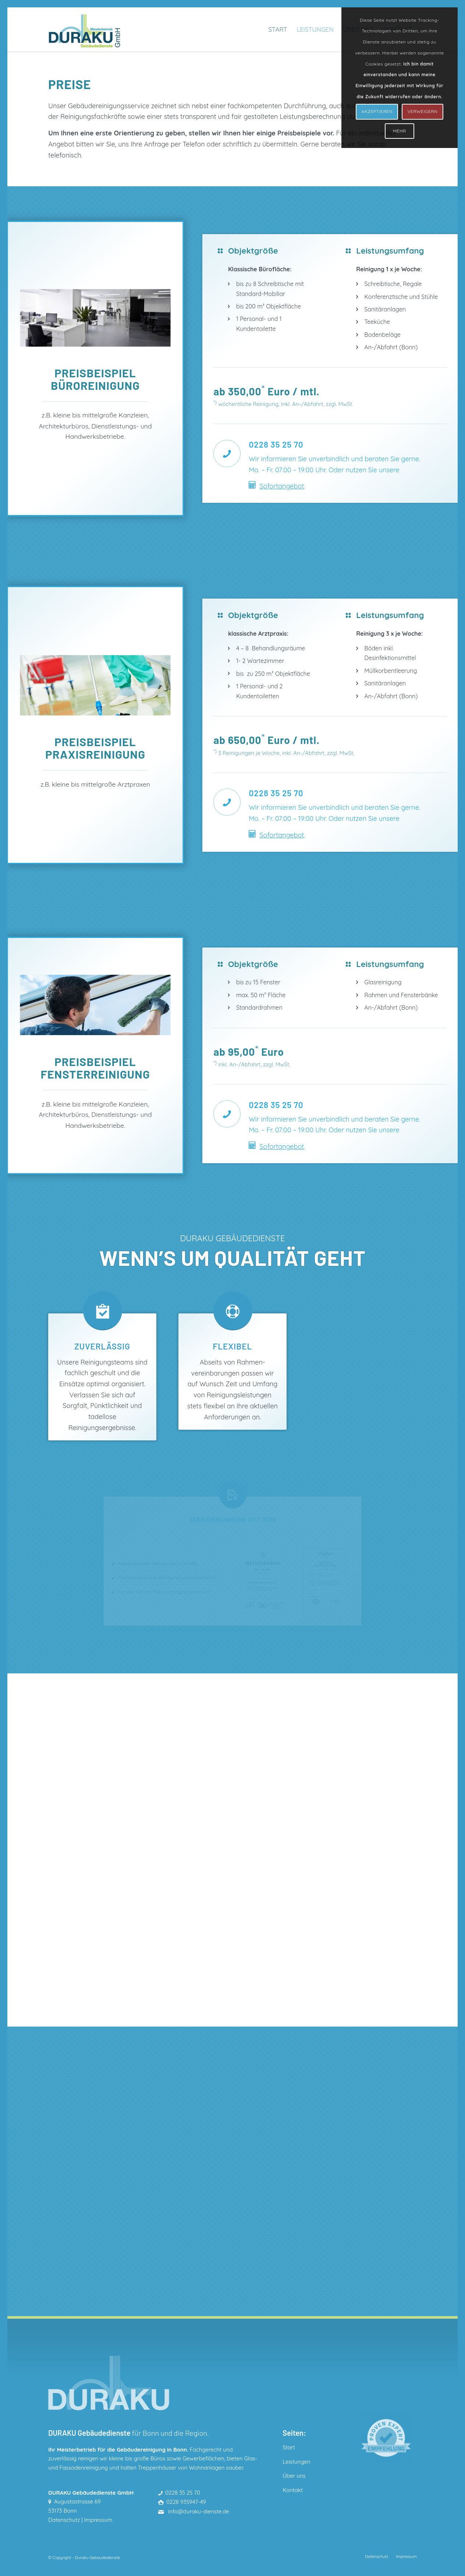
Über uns (294, 2475)
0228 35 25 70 (182, 2492)
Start (289, 2447)
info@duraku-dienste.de (198, 2511)
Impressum (98, 2519)
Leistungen (296, 2461)
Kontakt (293, 2490)
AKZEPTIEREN (377, 111)
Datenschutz (64, 2519)
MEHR (399, 131)
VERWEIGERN (423, 111)
